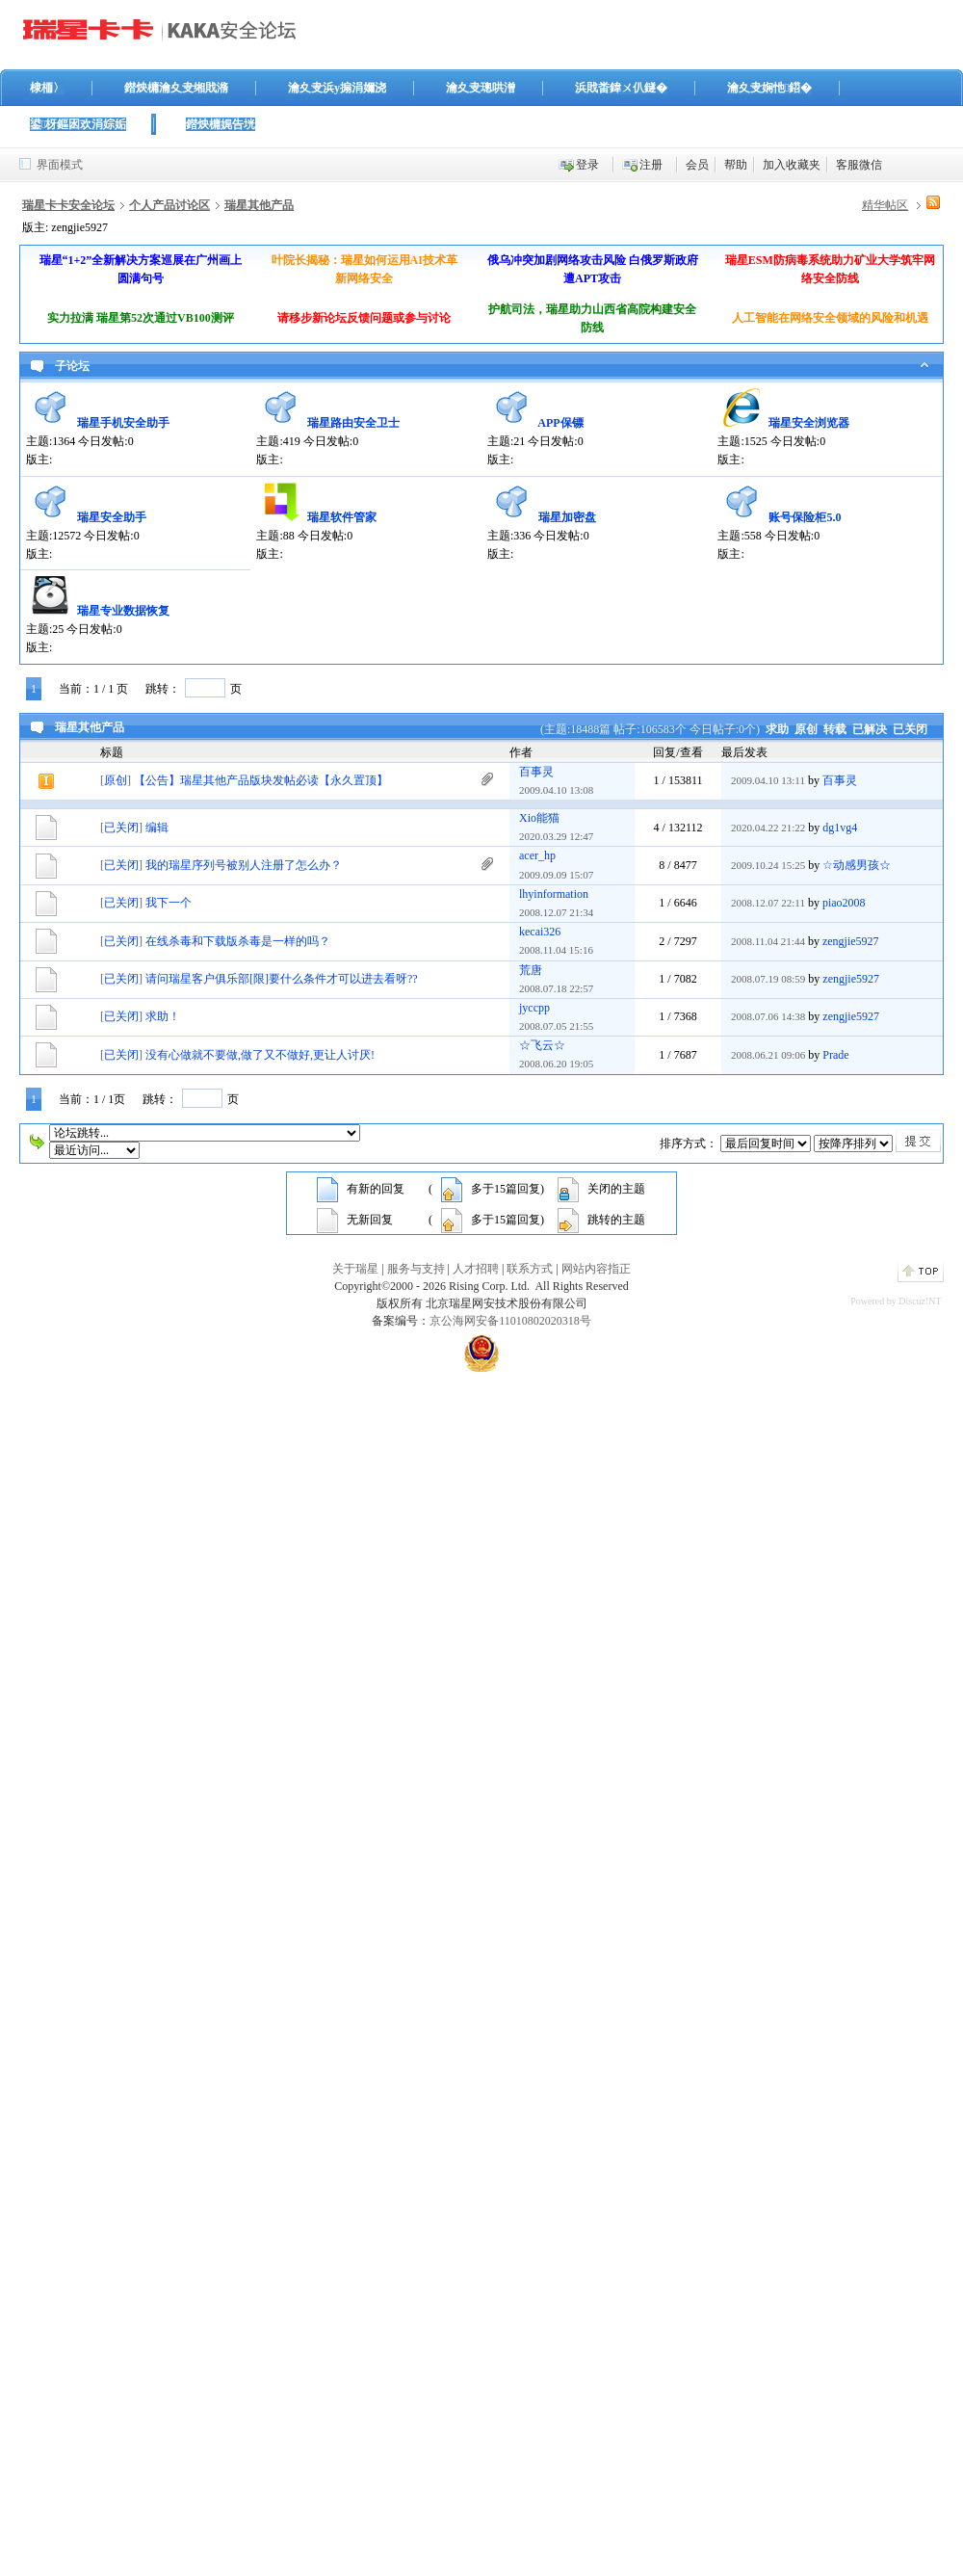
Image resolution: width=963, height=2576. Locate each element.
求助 (777, 729)
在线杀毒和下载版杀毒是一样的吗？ (237, 941)
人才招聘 (476, 1268)
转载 (834, 729)
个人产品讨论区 (169, 205)
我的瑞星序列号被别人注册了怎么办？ (243, 865)
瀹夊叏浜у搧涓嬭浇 (337, 87)
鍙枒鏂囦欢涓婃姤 (78, 124)
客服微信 (859, 164)
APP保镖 (560, 423)
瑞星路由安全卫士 (353, 423)
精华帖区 (885, 205)
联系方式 (530, 1268)
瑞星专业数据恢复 (123, 611)
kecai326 (539, 931)
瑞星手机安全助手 (123, 423)
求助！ (162, 1016)
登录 (587, 164)
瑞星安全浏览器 (808, 423)
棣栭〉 (47, 87)
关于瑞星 (355, 1268)
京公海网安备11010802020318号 (510, 1320)
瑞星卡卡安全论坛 (68, 205)
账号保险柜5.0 (804, 517)
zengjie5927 (850, 941)
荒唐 (530, 970)
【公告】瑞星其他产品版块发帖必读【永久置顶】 (261, 780)
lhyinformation (553, 894)
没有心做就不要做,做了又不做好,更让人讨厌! (260, 1055)
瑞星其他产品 (259, 205)
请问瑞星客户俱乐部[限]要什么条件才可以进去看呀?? (281, 979)
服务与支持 (416, 1268)
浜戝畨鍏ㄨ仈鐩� (621, 87)
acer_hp (537, 855)
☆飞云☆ (542, 1045)
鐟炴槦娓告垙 (220, 124)
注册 (651, 164)
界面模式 (60, 164)
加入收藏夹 (791, 164)
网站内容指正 (596, 1268)
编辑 (157, 827)
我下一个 (168, 902)
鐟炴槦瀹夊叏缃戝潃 (176, 87)
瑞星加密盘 (567, 517)
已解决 (869, 729)
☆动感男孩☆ (856, 865)
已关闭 (910, 729)
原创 (806, 729)
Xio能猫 (539, 818)
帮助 (735, 164)
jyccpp (534, 1007)
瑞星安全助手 (111, 517)
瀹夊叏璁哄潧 (480, 87)
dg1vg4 (839, 827)
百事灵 (536, 771)
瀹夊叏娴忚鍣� (769, 87)
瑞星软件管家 (342, 517)
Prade (835, 1055)
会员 (697, 164)
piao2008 (844, 902)
